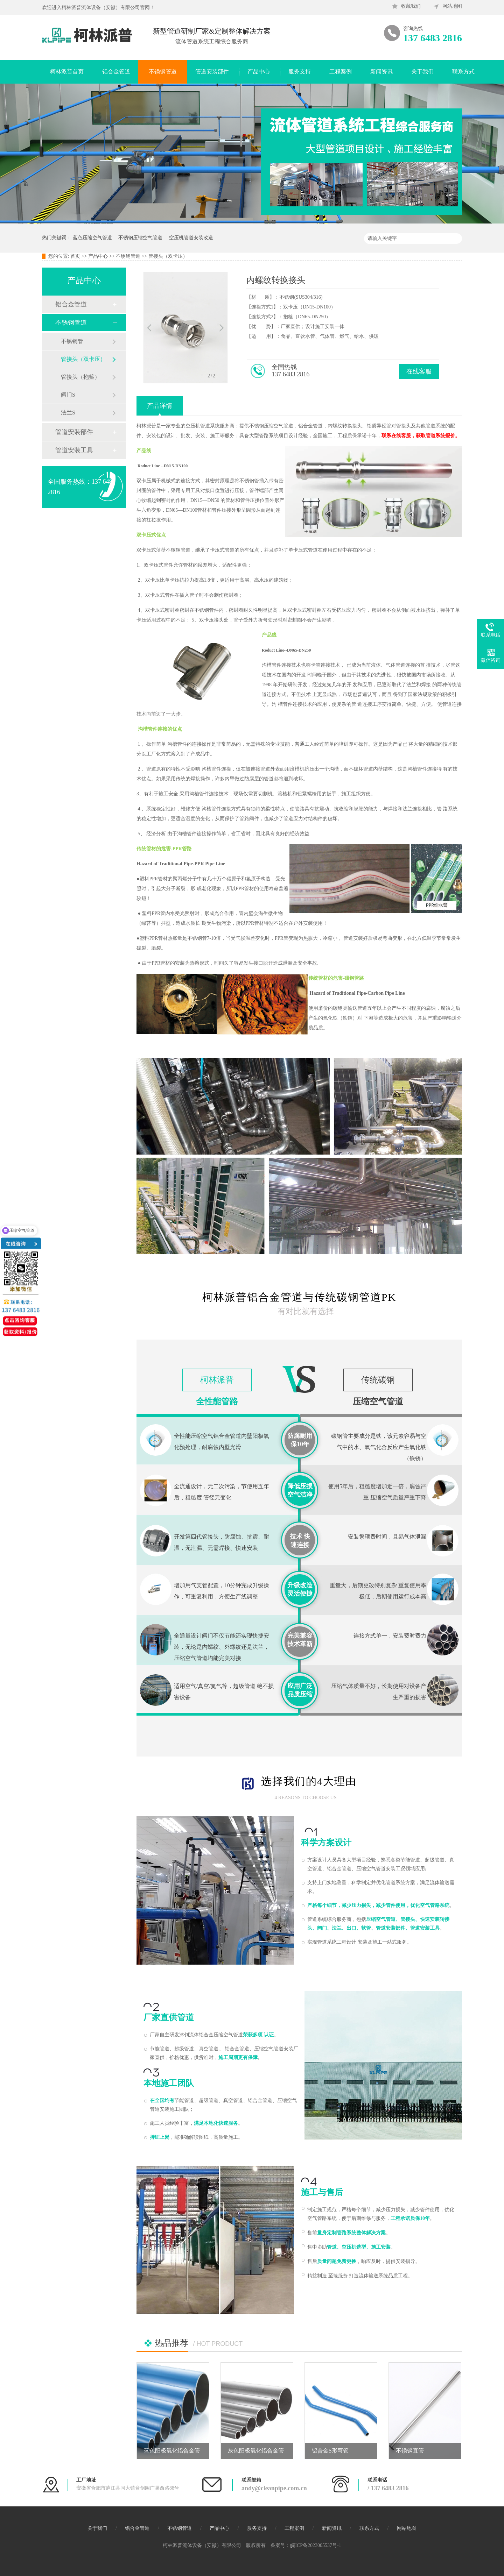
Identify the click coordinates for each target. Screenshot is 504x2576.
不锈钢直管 (410, 2451)
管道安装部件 (212, 71)
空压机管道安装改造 (191, 237)
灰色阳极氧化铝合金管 (256, 2451)
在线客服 (419, 371)
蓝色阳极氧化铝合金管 (172, 2451)
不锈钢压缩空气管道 (140, 237)
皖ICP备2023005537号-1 (315, 2545)
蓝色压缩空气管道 (92, 237)
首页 (75, 256)
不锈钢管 (72, 341)
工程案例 (340, 71)
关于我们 (422, 71)
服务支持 (299, 71)
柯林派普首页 (67, 71)
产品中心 (258, 71)
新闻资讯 (381, 71)
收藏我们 (411, 6)
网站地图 (452, 6)
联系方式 (463, 71)
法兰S (68, 413)
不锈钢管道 (163, 71)
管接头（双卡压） (168, 256)
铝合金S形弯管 (330, 2451)
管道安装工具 (74, 450)
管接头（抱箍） (80, 377)
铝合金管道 (116, 71)
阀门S (68, 395)
